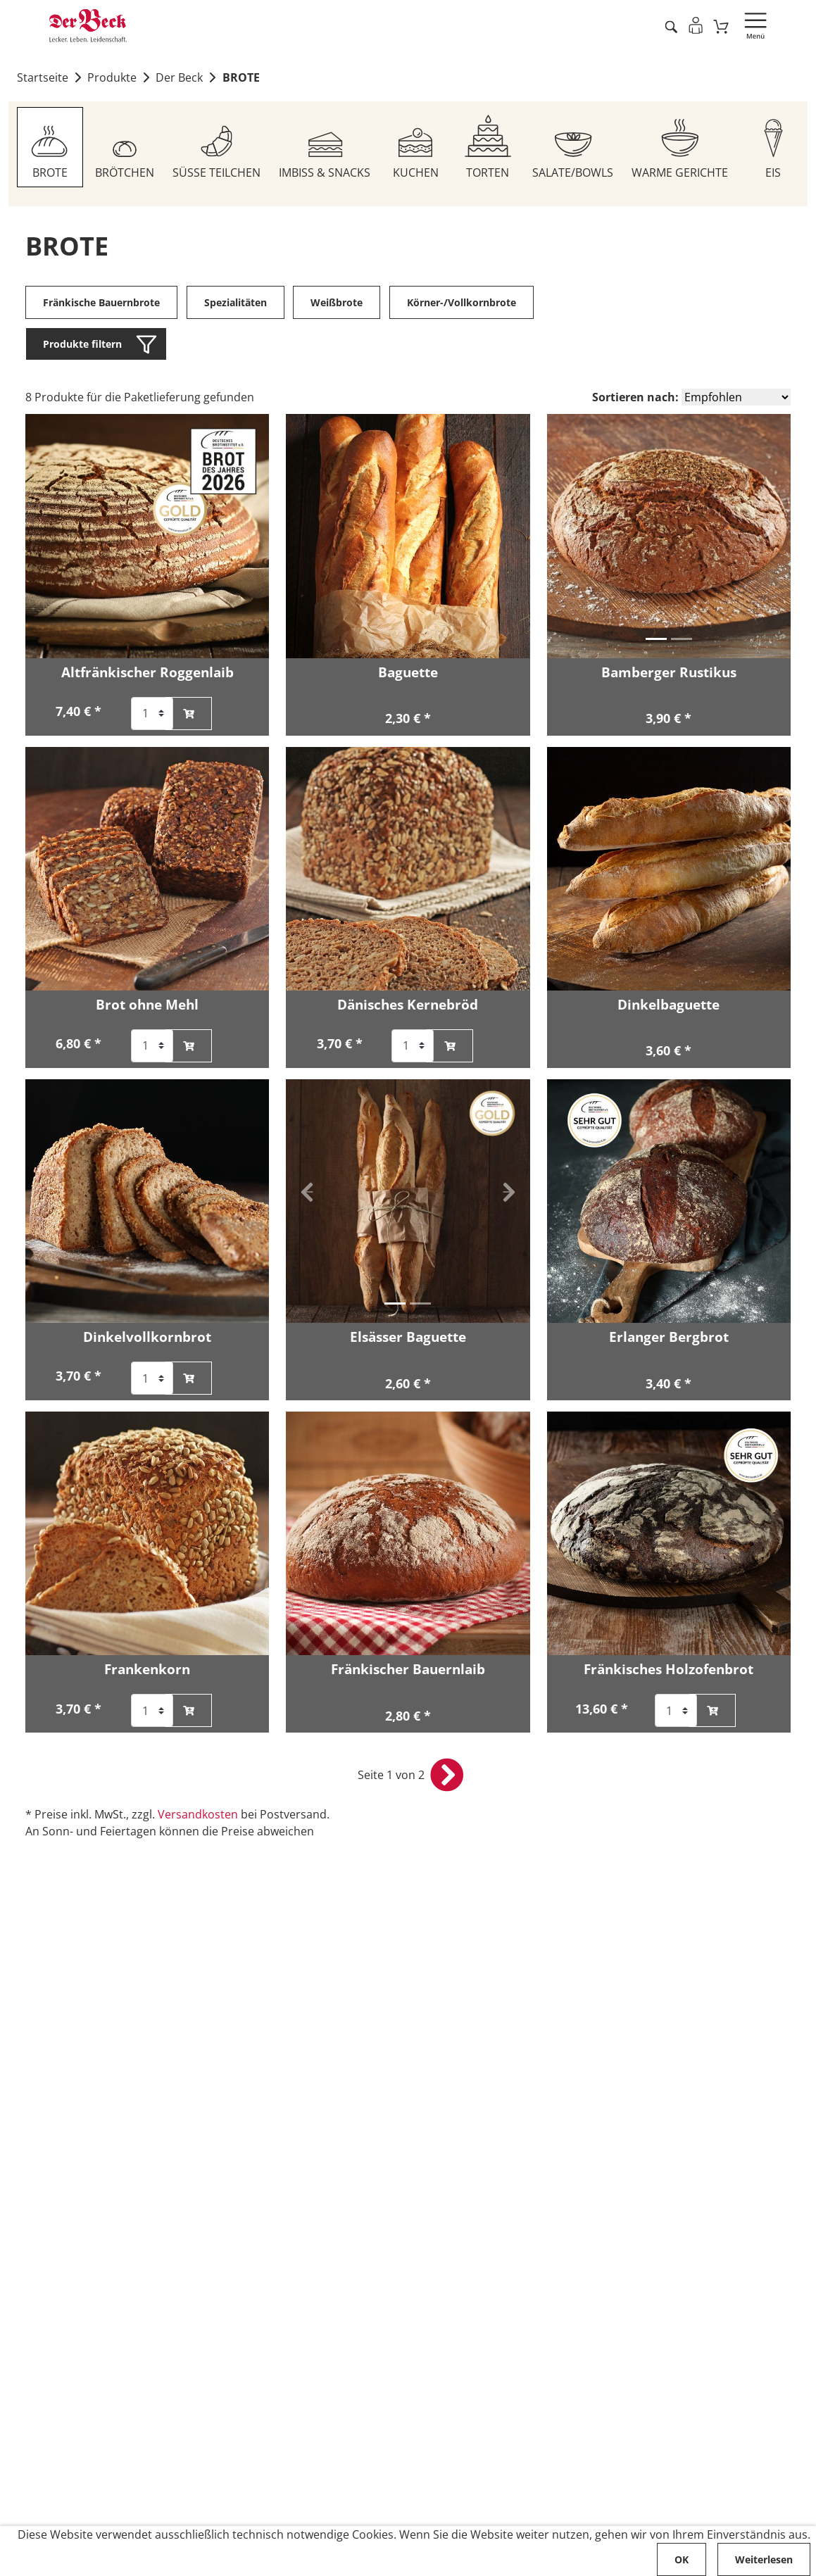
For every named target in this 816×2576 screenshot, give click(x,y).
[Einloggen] (695, 25)
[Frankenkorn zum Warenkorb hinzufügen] (188, 1711)
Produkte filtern (82, 344)
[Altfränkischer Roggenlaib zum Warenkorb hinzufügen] (188, 714)
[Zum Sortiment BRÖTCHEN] (125, 148)
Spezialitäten (235, 303)
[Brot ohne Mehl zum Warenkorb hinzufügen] (188, 1046)
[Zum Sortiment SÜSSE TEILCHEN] (216, 148)
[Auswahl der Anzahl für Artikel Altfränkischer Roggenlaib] (152, 714)
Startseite (42, 78)
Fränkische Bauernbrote (101, 303)
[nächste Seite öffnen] (447, 1776)
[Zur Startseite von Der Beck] (88, 26)
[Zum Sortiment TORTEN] (488, 148)
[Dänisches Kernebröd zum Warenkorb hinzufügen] (450, 1046)
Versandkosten (198, 1815)
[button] (568, 528)
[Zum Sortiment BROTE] (50, 148)
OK (681, 2559)
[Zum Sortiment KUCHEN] (415, 148)
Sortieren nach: (635, 398)
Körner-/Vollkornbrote (461, 303)
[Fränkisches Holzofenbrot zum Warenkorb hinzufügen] (712, 1711)
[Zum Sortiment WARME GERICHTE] (680, 148)
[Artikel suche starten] (671, 26)
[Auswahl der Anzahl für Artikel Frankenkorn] (152, 1711)
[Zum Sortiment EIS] (774, 148)
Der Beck (179, 78)
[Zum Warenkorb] (720, 26)
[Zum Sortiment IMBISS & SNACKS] (324, 148)
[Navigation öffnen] (755, 26)
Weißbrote (337, 303)
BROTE (241, 78)
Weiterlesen (764, 2559)
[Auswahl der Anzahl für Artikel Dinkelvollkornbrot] (152, 1378)
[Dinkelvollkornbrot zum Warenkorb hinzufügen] (188, 1378)
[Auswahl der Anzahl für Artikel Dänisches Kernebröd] (412, 1046)
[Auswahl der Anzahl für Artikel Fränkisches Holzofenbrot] (676, 1711)
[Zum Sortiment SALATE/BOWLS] (573, 148)
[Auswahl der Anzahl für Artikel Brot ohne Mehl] (152, 1046)
